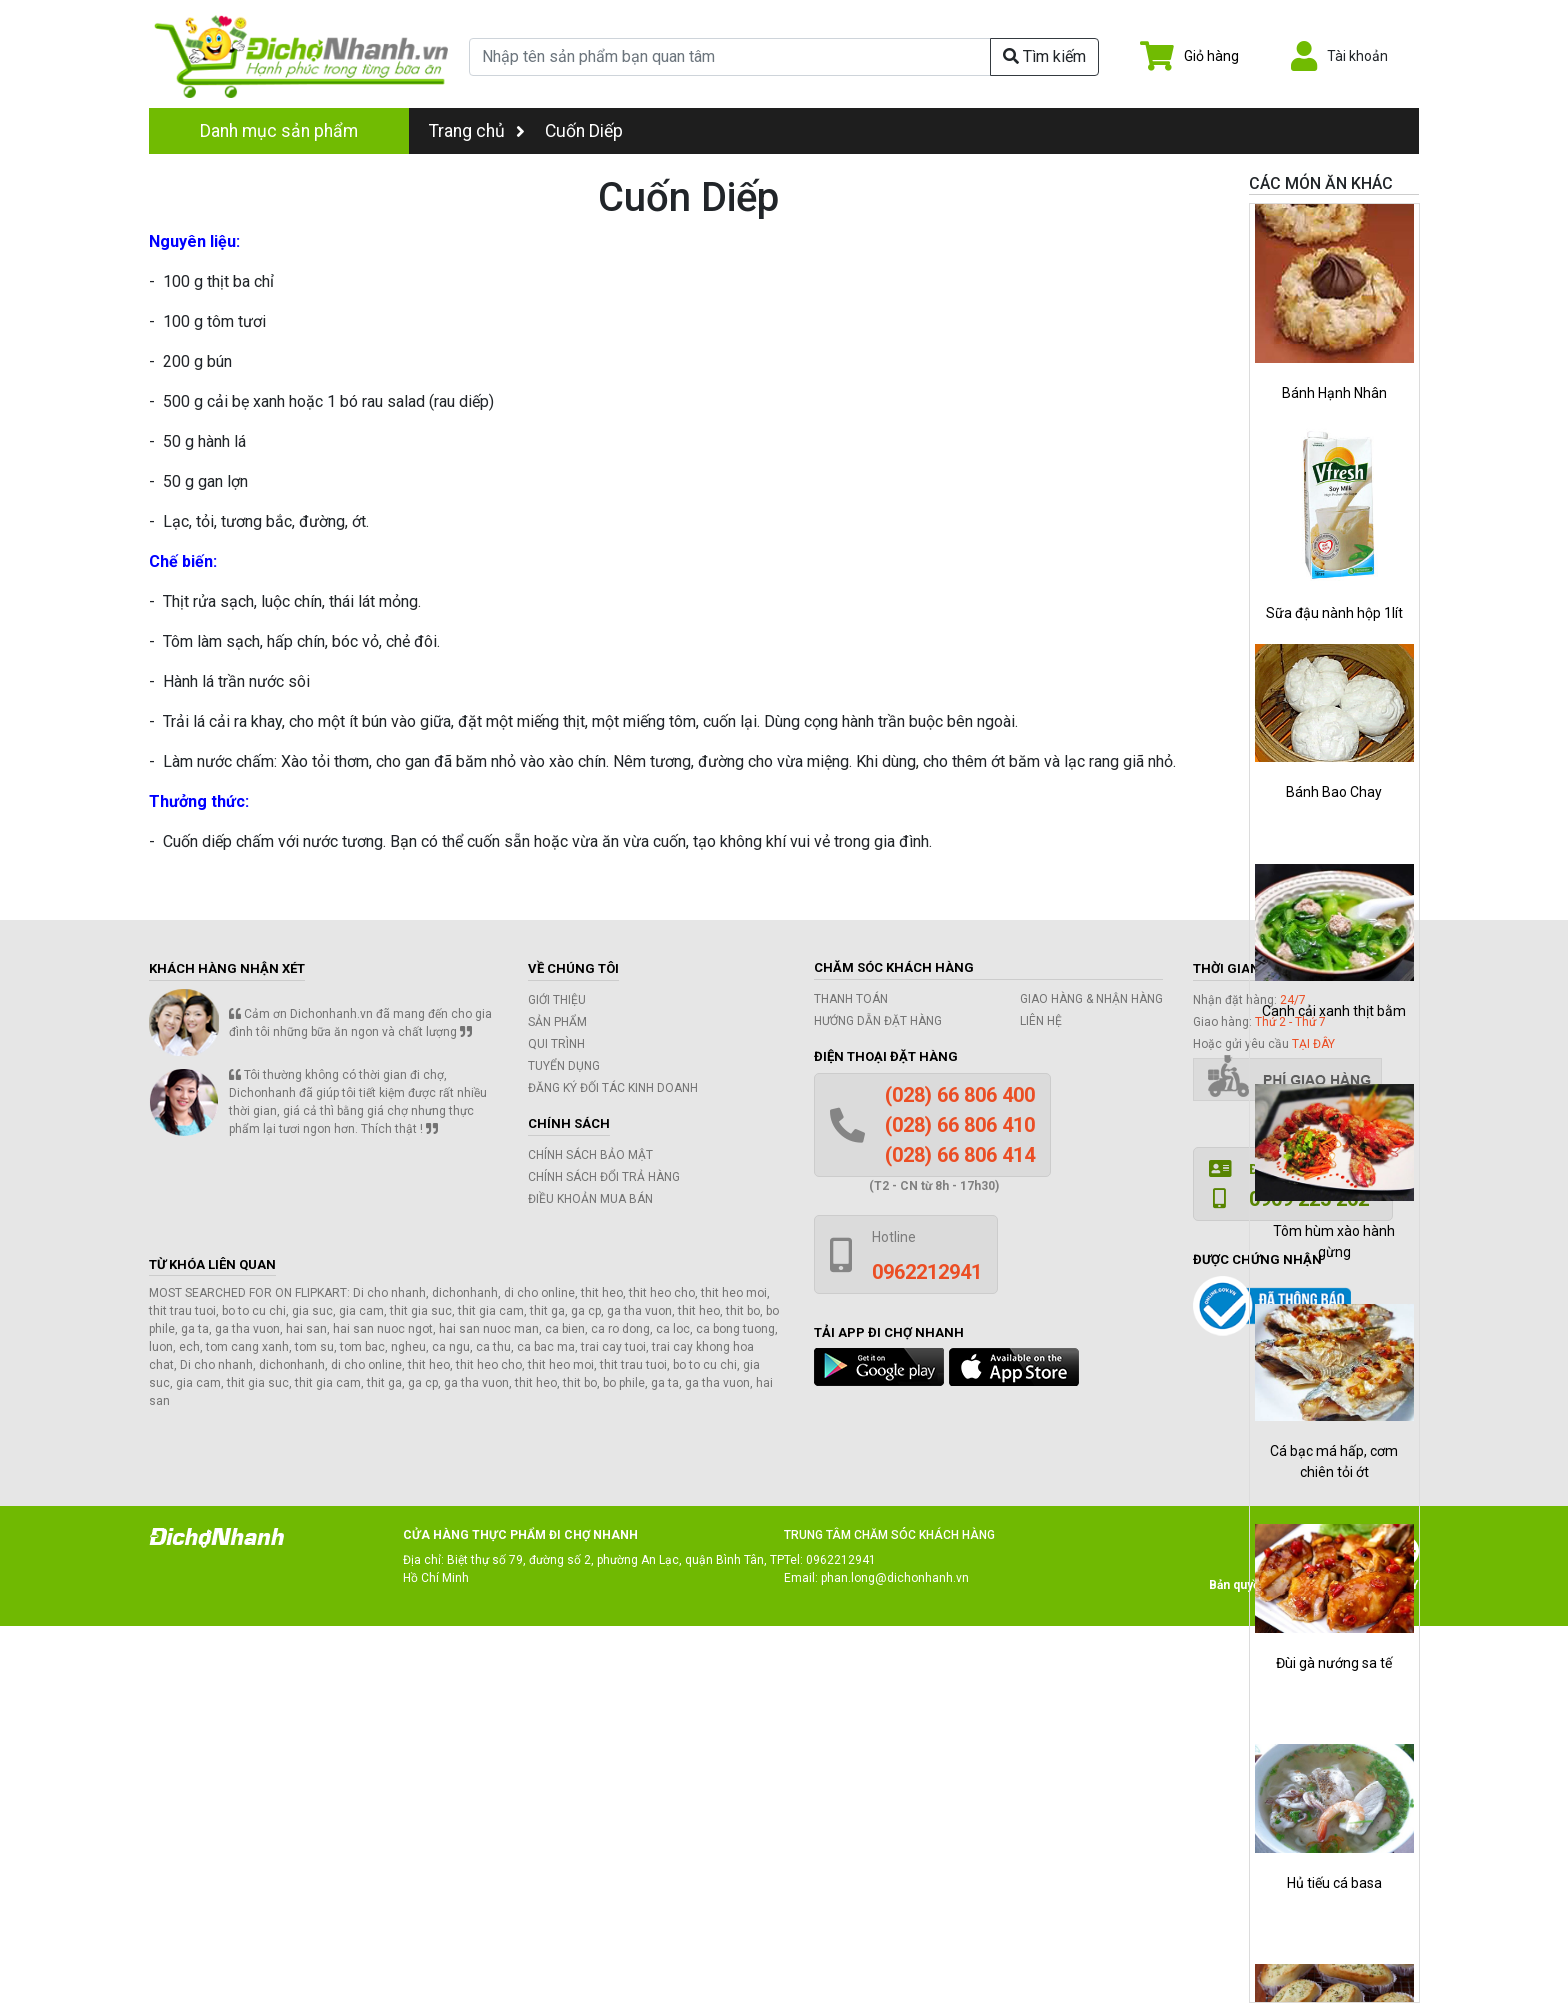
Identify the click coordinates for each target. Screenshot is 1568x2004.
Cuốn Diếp (584, 131)
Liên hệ (1041, 1021)
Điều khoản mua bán (590, 1199)
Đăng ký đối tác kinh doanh (613, 1088)
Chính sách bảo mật (590, 1155)
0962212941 (841, 1560)
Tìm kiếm (1044, 56)
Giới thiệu (557, 1000)
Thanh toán (851, 999)
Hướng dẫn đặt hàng (878, 1021)
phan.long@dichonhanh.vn (895, 1578)
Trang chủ (477, 131)
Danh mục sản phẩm (279, 131)
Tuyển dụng (564, 1066)
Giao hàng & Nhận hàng (1091, 999)
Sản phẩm (557, 1022)
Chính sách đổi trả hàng (604, 1177)
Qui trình (556, 1044)
